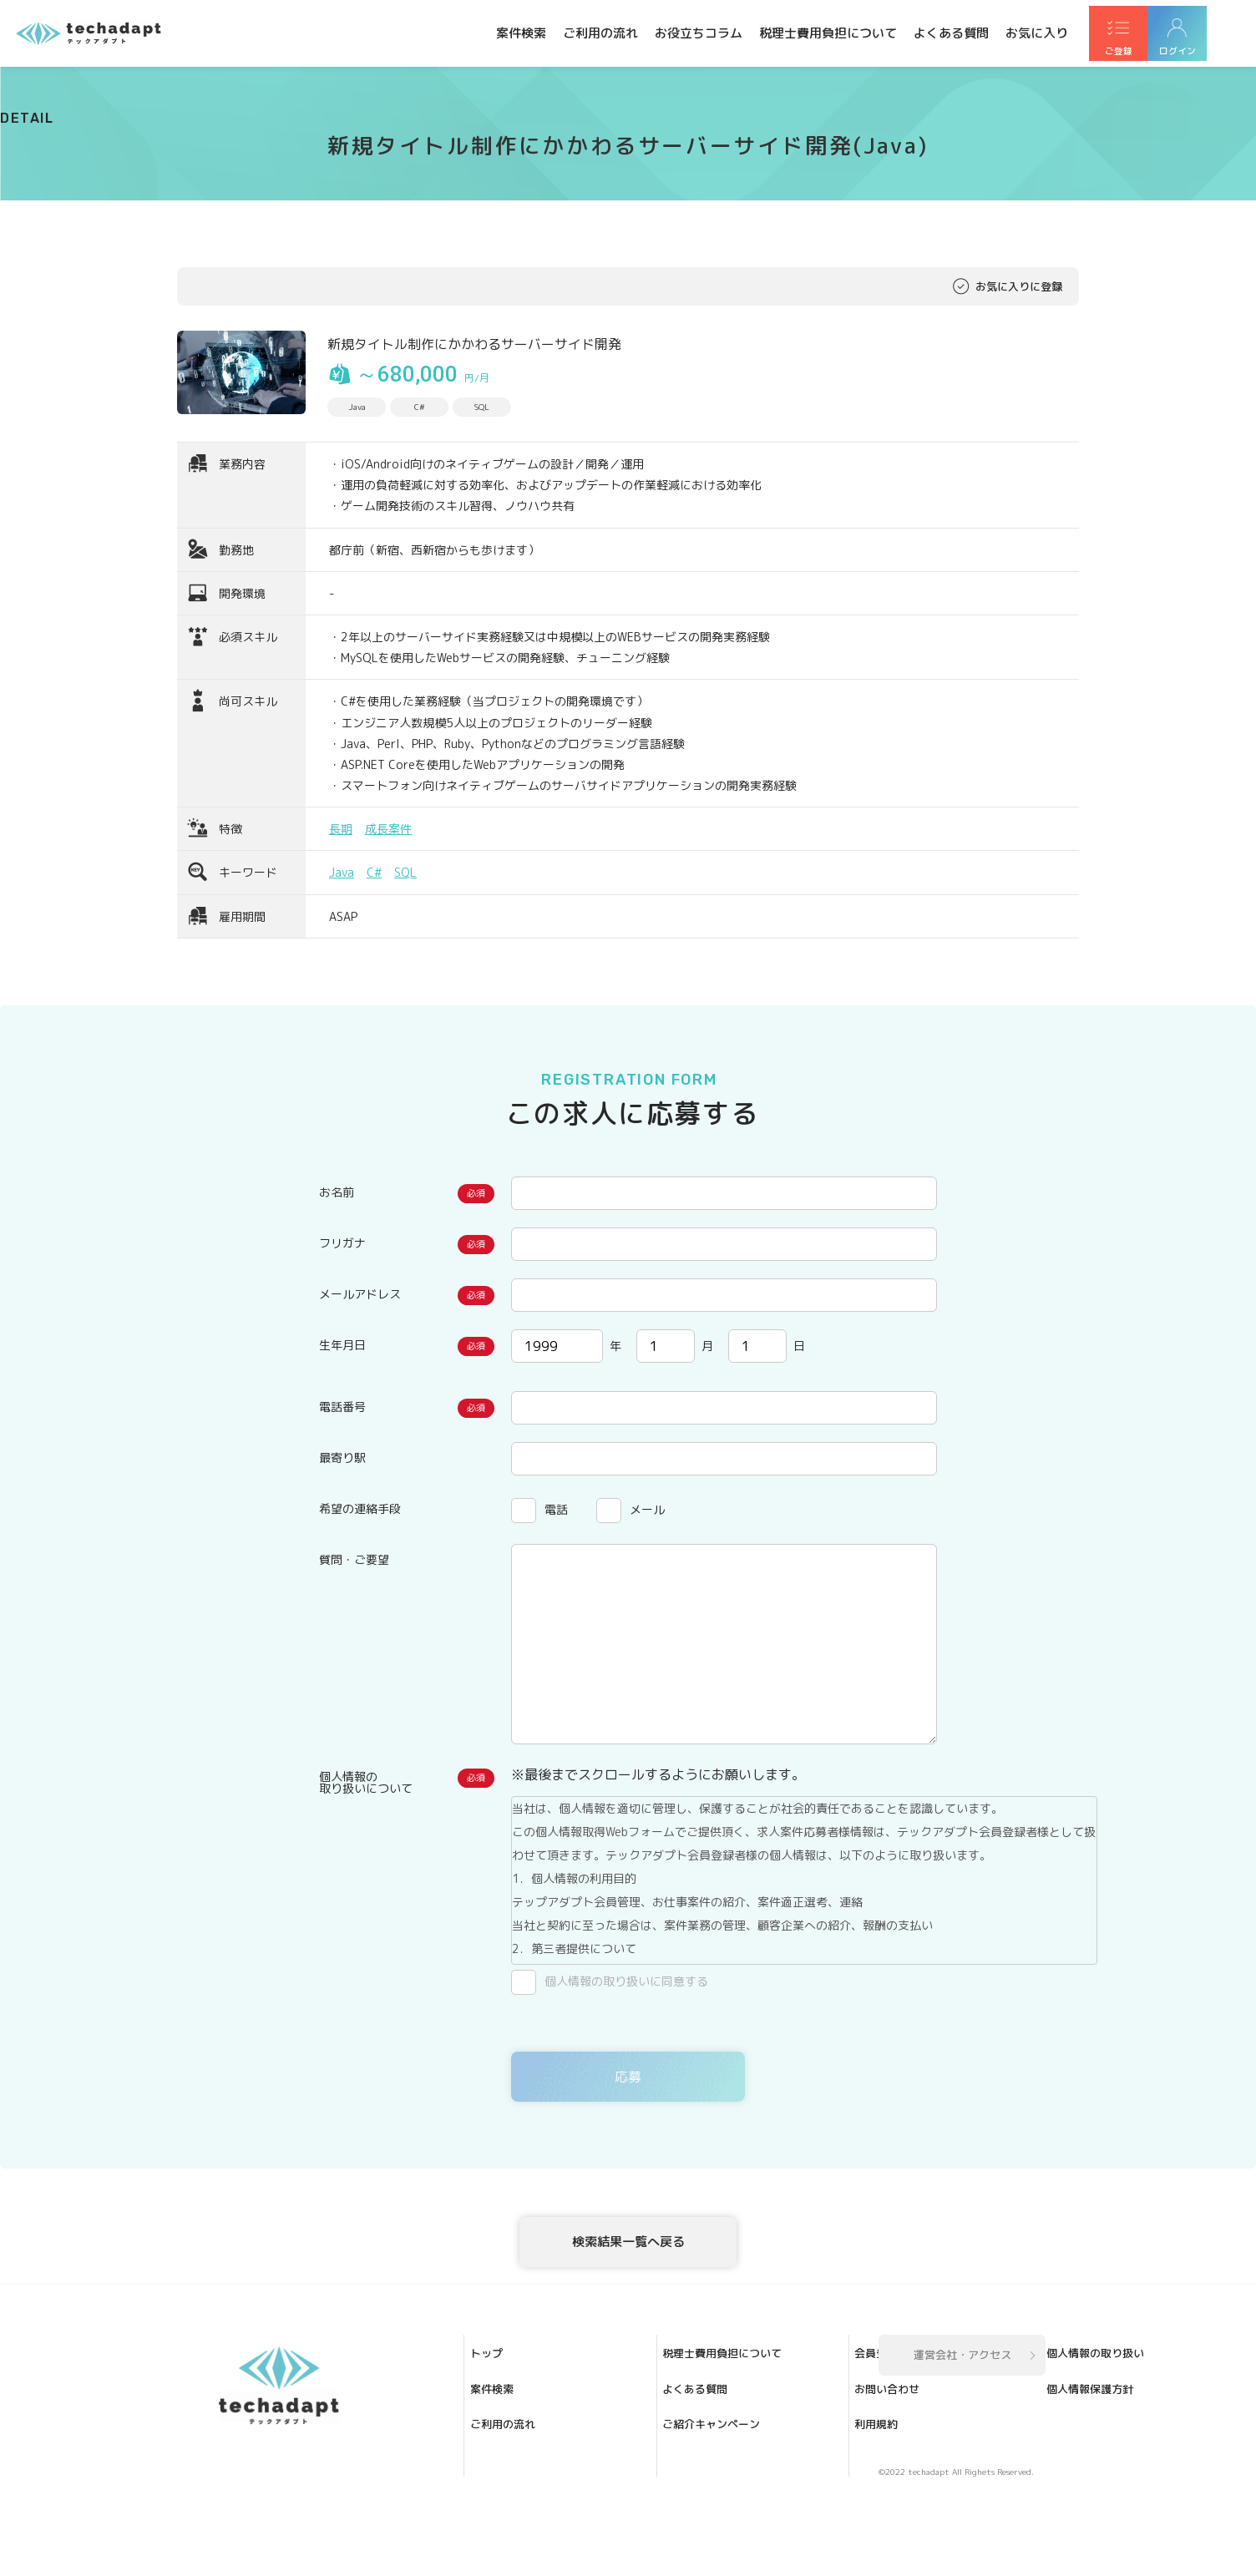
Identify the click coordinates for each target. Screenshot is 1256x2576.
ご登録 (1131, 50)
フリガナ (342, 1243)
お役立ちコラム (698, 33)
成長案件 (388, 829)
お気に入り (1036, 33)
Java (341, 872)
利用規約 (700, 2461)
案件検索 (521, 33)
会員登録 (700, 2414)
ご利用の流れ (600, 33)
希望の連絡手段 (360, 1508)
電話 (556, 1509)
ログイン (1214, 50)
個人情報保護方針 (721, 2508)
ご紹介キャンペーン (535, 2531)
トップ (502, 2414)
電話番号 (342, 1407)
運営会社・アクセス (962, 2419)
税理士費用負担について (828, 33)
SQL (405, 872)
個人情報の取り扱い (727, 2484)
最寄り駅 (342, 1457)
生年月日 (342, 1345)
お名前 (336, 1192)
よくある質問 (951, 33)
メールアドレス (360, 1294)
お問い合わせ (710, 2438)
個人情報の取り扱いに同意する (626, 1981)
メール (647, 1509)
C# (374, 872)
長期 (340, 829)
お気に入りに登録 (1018, 286)
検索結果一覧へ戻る (628, 2260)
